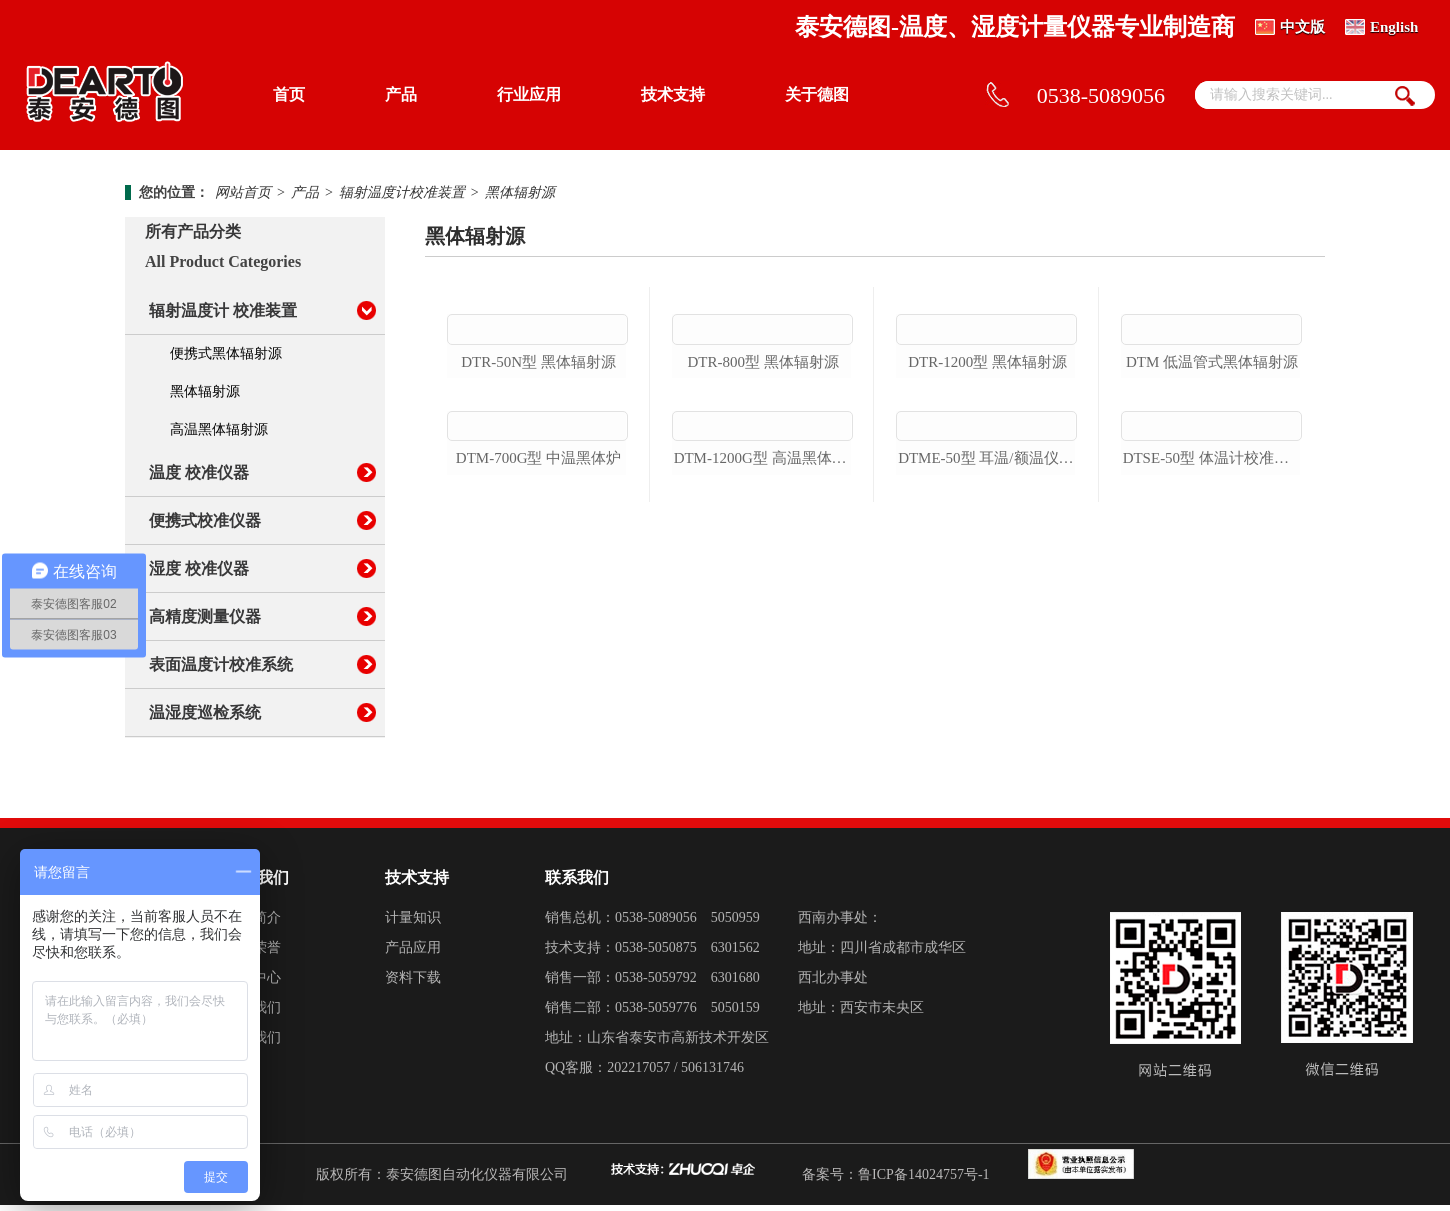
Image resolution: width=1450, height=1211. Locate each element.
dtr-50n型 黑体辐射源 (538, 477)
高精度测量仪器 (205, 616)
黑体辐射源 (520, 192)
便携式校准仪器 (205, 520)
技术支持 (673, 94)
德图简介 (253, 923)
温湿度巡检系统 (205, 712)
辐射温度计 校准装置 (223, 310)
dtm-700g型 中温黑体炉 (538, 688)
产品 (401, 94)
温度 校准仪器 (199, 472)
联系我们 (253, 1013)
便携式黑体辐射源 (226, 353)
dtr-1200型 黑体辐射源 (987, 477)
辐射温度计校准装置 (402, 192)
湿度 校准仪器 (199, 568)
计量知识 (413, 923)
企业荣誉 (253, 953)
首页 (289, 94)
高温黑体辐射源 (219, 429)
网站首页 (243, 192)
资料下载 (413, 983)
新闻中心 (253, 983)
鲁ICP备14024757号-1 (923, 1180)
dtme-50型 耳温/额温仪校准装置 (987, 688)
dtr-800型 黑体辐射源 (762, 477)
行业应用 (529, 94)
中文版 (1302, 27)
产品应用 (413, 953)
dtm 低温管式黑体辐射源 (1212, 477)
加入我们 (253, 1043)
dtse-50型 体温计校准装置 (1212, 688)
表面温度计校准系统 (221, 664)
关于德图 (817, 94)
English (1394, 27)
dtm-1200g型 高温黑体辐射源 (763, 688)
